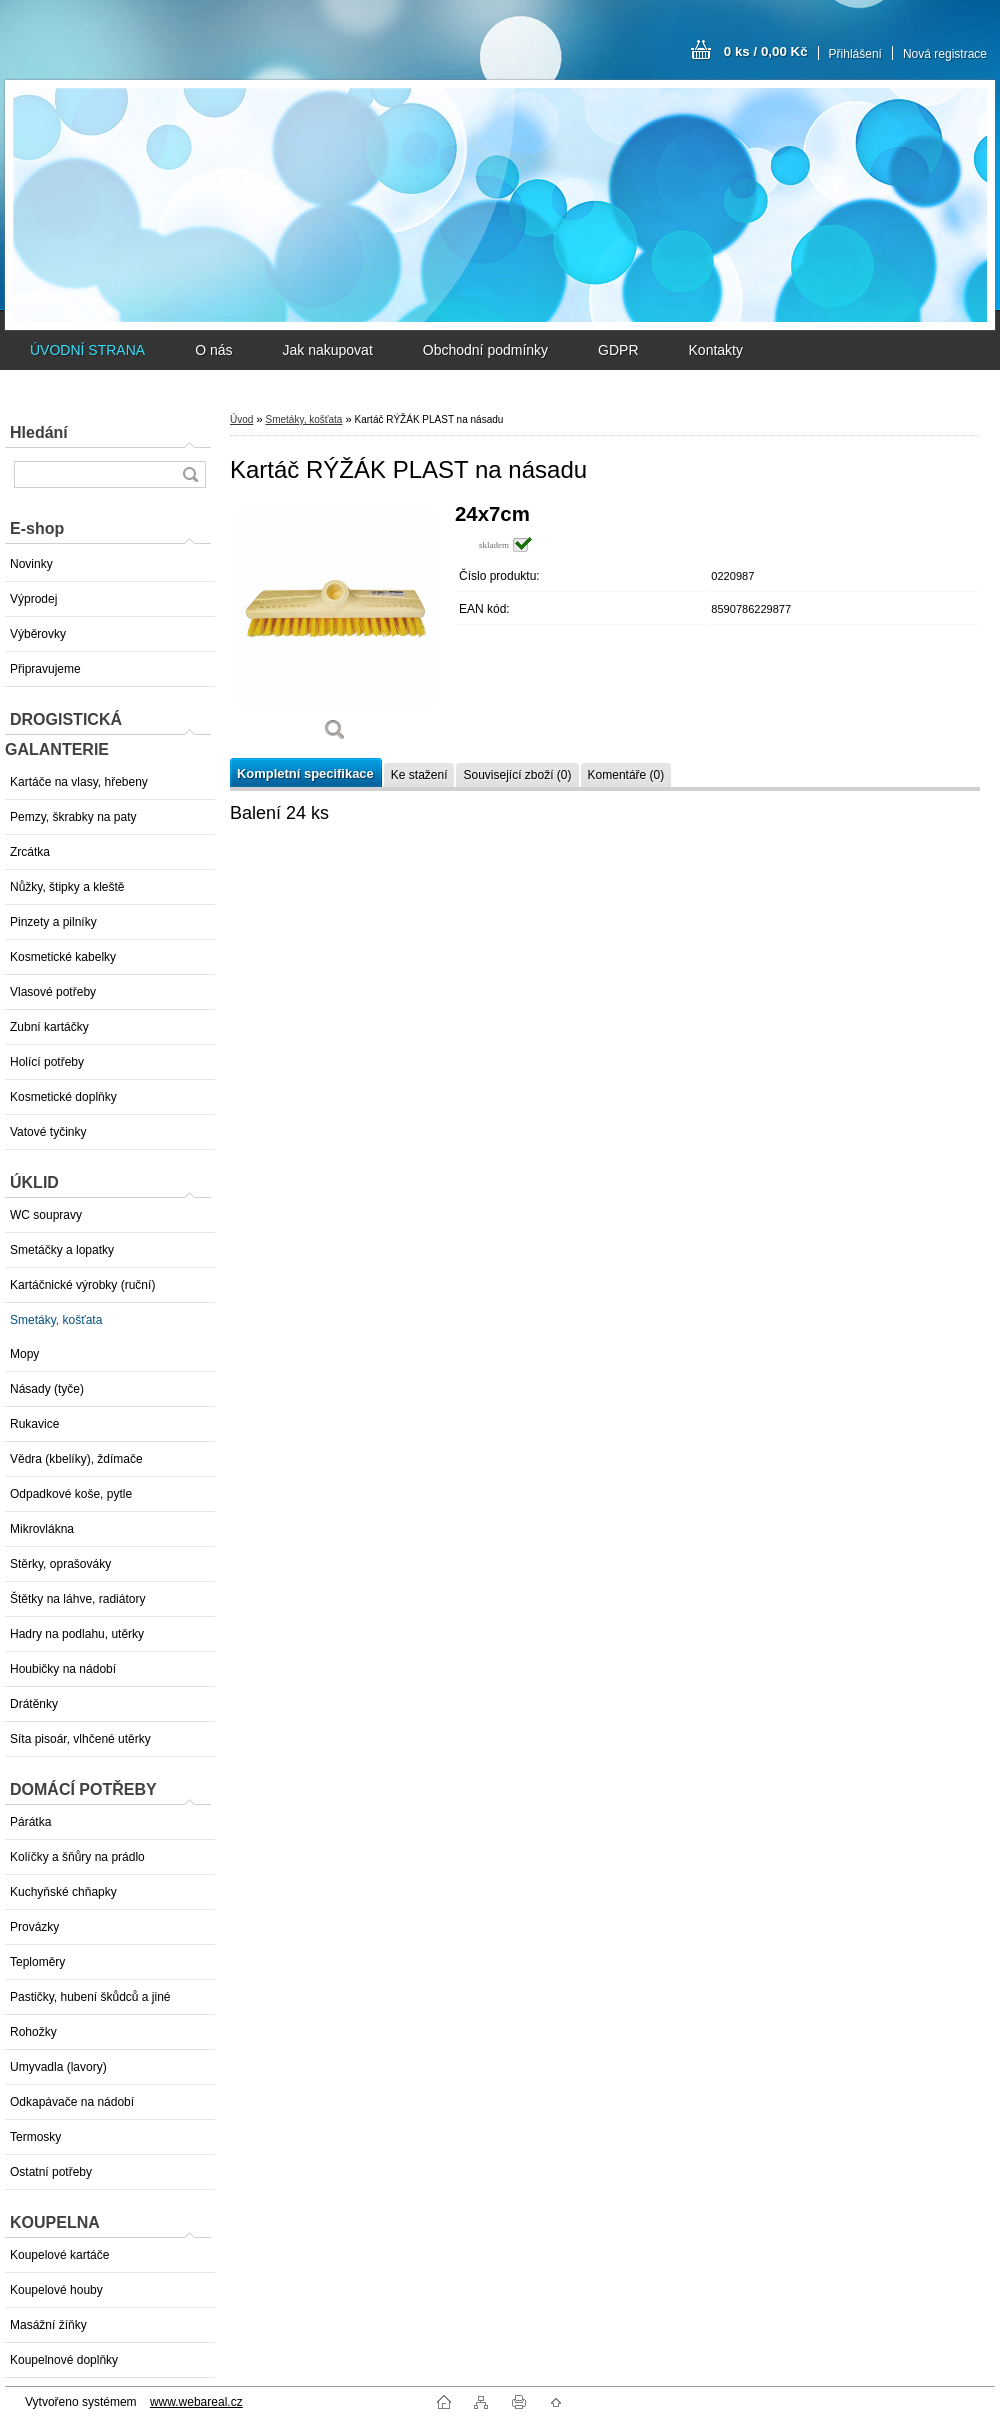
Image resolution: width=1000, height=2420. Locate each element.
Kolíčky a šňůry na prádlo (77, 1857)
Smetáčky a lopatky (62, 1250)
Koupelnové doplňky (64, 2360)
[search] (190, 474)
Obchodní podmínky (485, 350)
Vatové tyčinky (48, 1132)
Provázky (34, 1927)
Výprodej (33, 599)
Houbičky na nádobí (63, 1669)
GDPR (618, 350)
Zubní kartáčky (49, 1027)
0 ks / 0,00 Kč (766, 51)
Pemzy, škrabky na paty (73, 817)
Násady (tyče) (47, 1389)
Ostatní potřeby (51, 2172)
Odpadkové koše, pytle (71, 1494)
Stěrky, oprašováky (60, 1564)
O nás (213, 350)
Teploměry (37, 1962)
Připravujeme (45, 669)
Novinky (31, 564)
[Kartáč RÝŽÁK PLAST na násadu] (335, 629)
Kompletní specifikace (305, 773)
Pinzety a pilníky (53, 922)
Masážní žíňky (48, 2325)
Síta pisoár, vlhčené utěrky (80, 1739)
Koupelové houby (56, 2290)
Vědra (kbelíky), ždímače (76, 1459)
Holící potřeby (47, 1062)
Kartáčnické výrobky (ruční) (82, 1285)
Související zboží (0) (517, 775)
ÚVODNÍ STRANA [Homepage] (87, 350)
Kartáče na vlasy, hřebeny (79, 782)
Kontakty (716, 350)
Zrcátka (30, 852)
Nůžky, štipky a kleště (67, 887)
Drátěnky (34, 1704)
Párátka (30, 1822)
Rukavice (34, 1424)
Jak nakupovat (327, 350)
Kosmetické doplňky (63, 1097)
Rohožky (33, 2032)
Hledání (39, 432)
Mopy (24, 1354)
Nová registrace (945, 54)
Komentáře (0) (626, 775)
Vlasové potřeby (53, 992)
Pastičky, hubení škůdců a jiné (90, 1997)
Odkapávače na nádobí (72, 2102)
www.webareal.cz (196, 2402)
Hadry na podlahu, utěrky (77, 1634)
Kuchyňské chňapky (63, 1892)
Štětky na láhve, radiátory (77, 1599)
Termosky (35, 2137)
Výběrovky (38, 634)
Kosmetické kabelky (63, 957)
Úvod (241, 419)
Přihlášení (855, 54)
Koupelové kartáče (59, 2255)
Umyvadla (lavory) (58, 2067)
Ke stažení (419, 775)
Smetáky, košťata (56, 1320)
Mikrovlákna (42, 1529)
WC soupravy (46, 1215)
